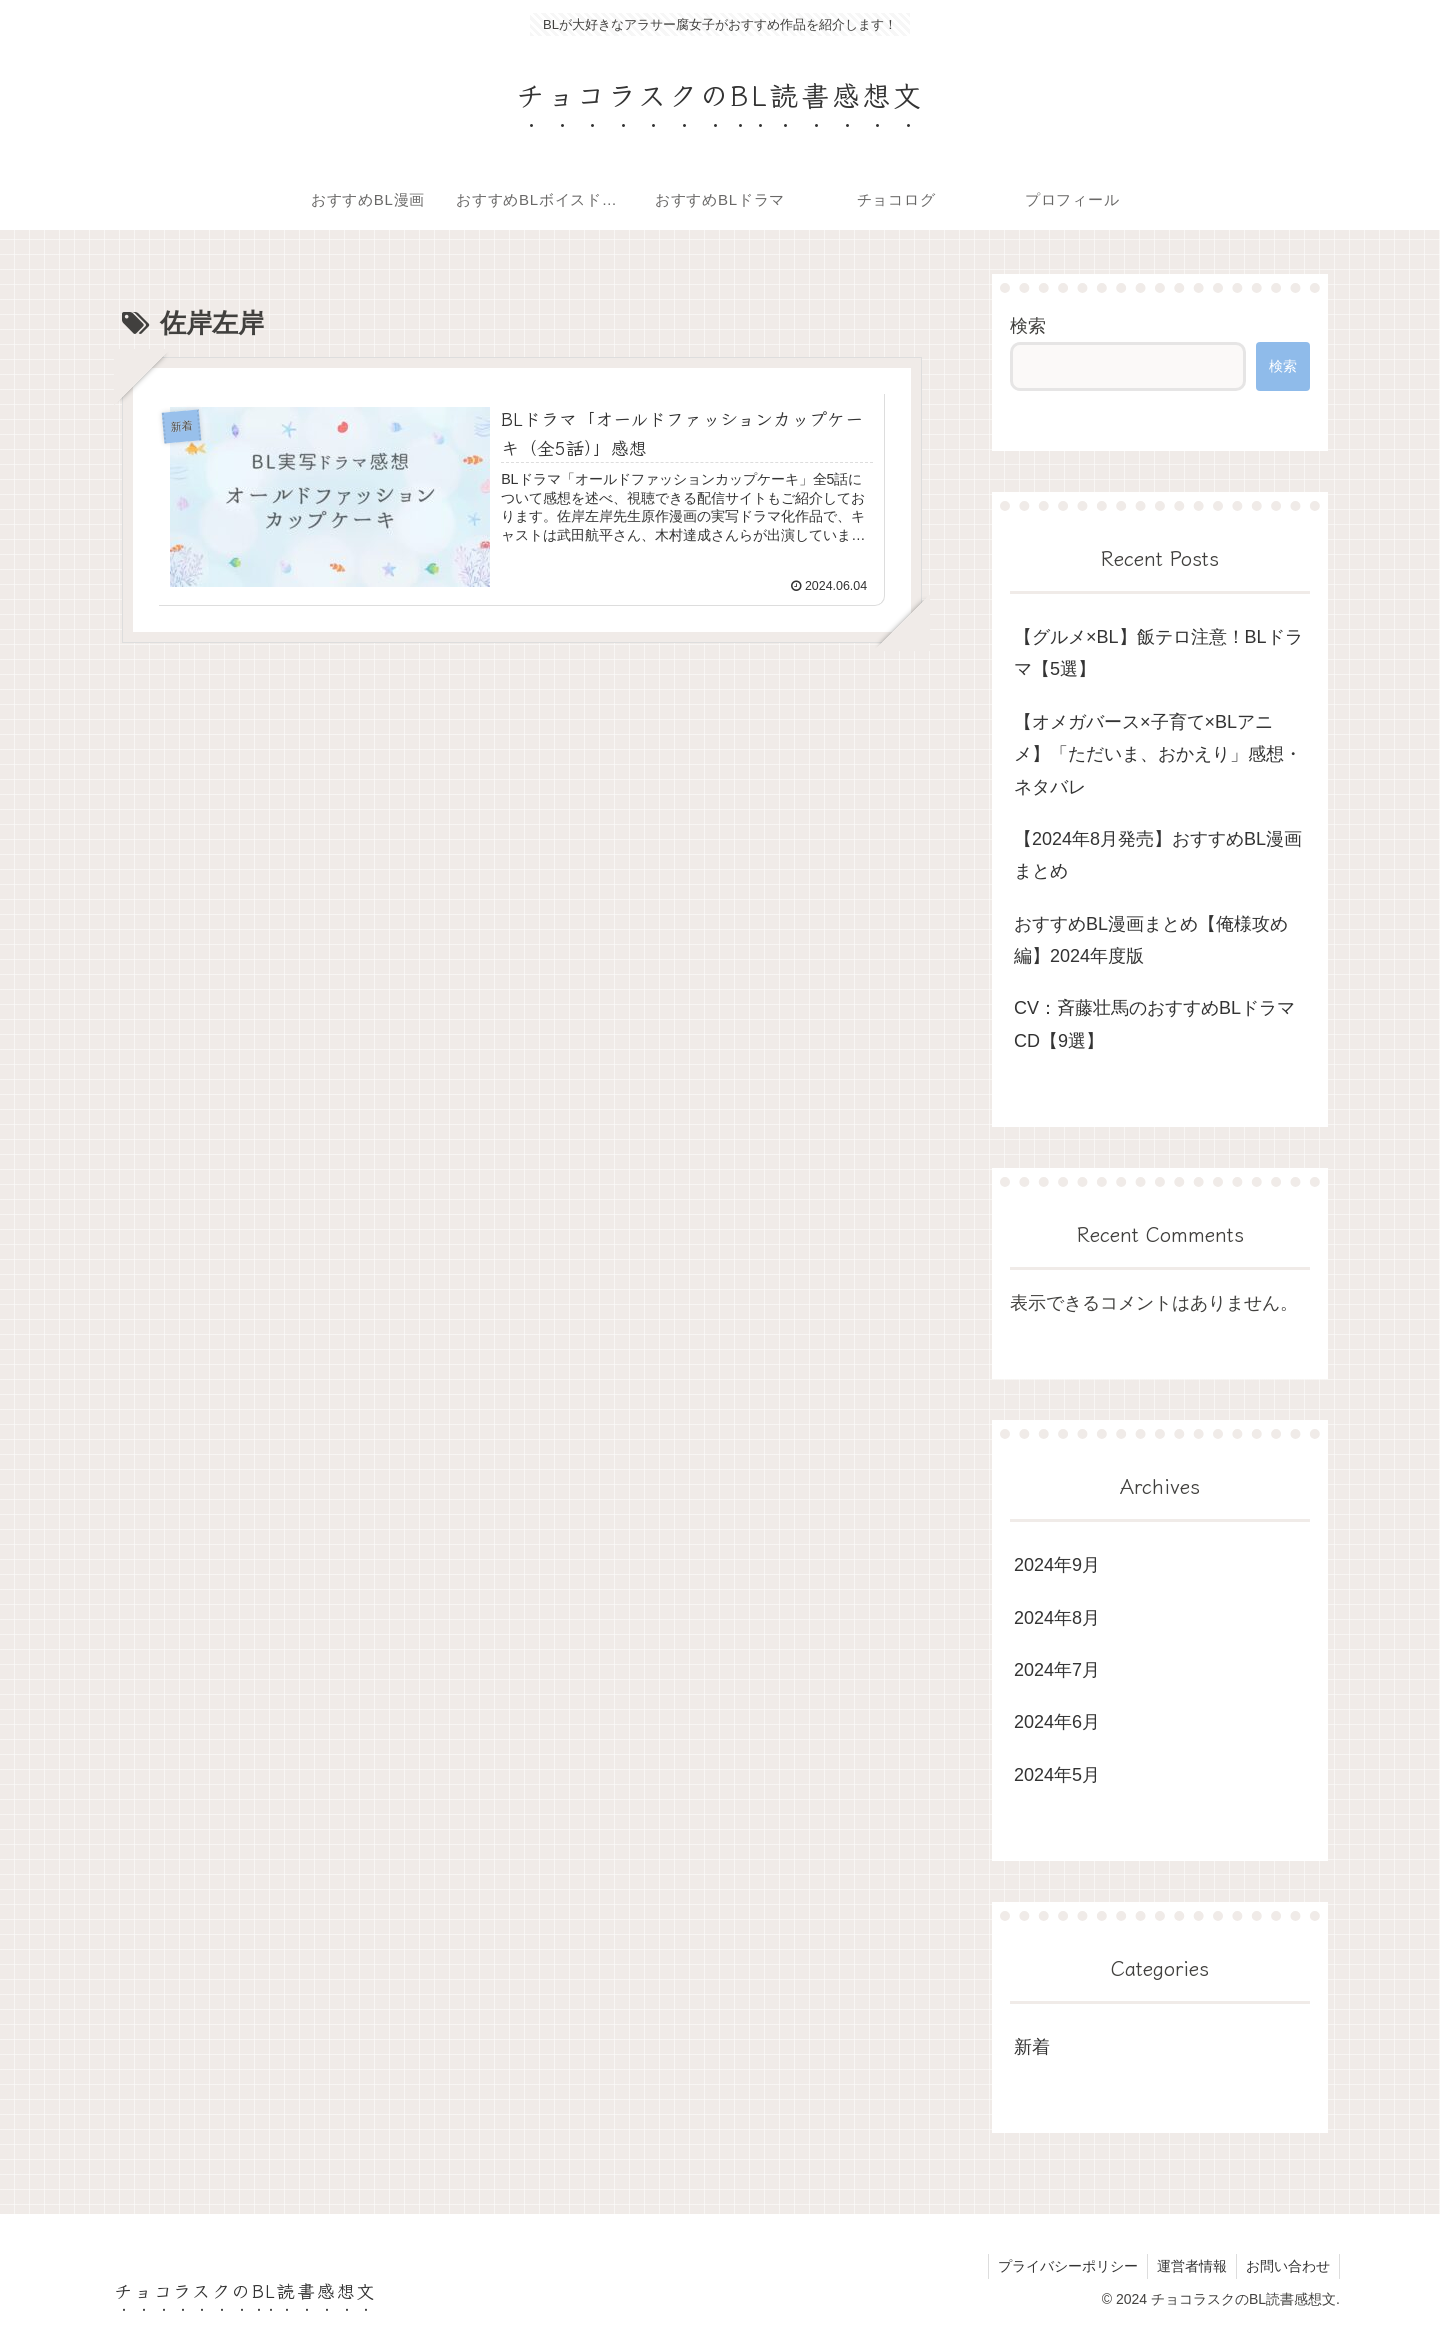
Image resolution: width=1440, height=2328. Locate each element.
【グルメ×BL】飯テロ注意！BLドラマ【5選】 (1158, 653)
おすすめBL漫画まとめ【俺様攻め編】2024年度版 (1151, 940)
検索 (1028, 326)
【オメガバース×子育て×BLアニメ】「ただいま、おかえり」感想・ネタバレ (1158, 754)
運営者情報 (1189, 2266)
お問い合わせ (1287, 2266)
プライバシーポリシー (1063, 2266)
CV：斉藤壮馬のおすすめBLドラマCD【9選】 (1154, 1024)
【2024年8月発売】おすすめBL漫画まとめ (1158, 855)
